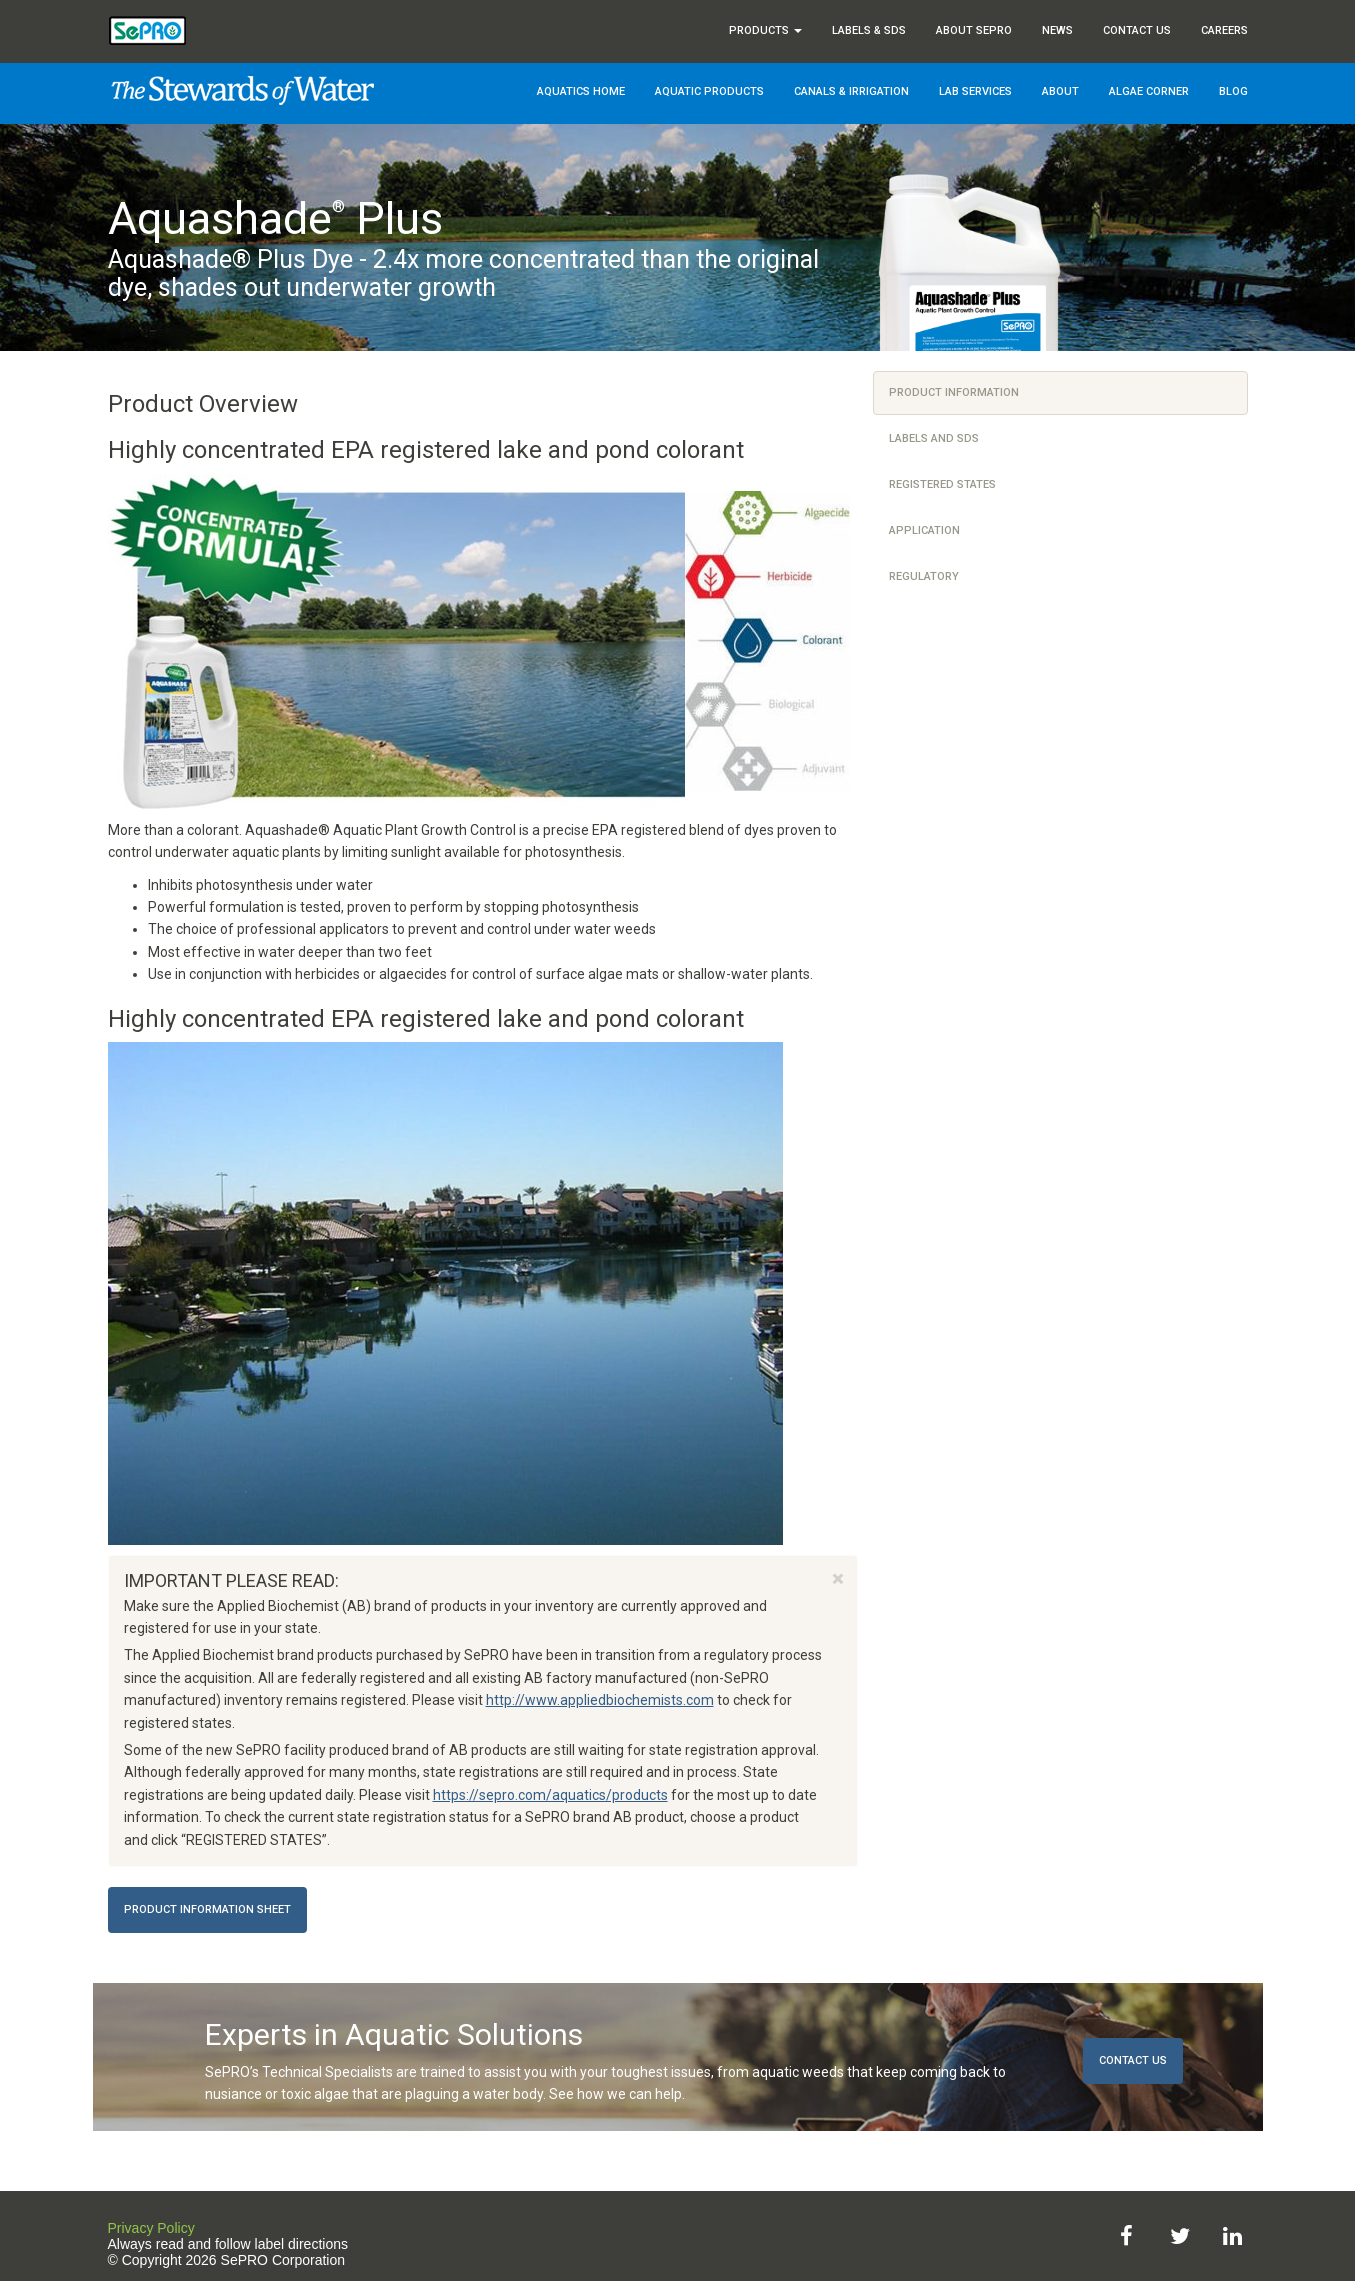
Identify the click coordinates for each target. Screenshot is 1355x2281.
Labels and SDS (934, 438)
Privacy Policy (151, 2228)
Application (924, 530)
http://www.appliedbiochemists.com (600, 1700)
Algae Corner (1149, 91)
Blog (1233, 91)
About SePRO (974, 30)
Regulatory (924, 576)
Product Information (954, 392)
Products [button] (765, 30)
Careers (1224, 30)
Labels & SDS (869, 30)
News (1057, 30)
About (1060, 91)
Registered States (942, 484)
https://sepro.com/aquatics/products (550, 1795)
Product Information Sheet (207, 1909)
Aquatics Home (581, 91)
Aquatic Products (709, 91)
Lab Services (975, 91)
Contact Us (1137, 30)
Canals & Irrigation (851, 91)
